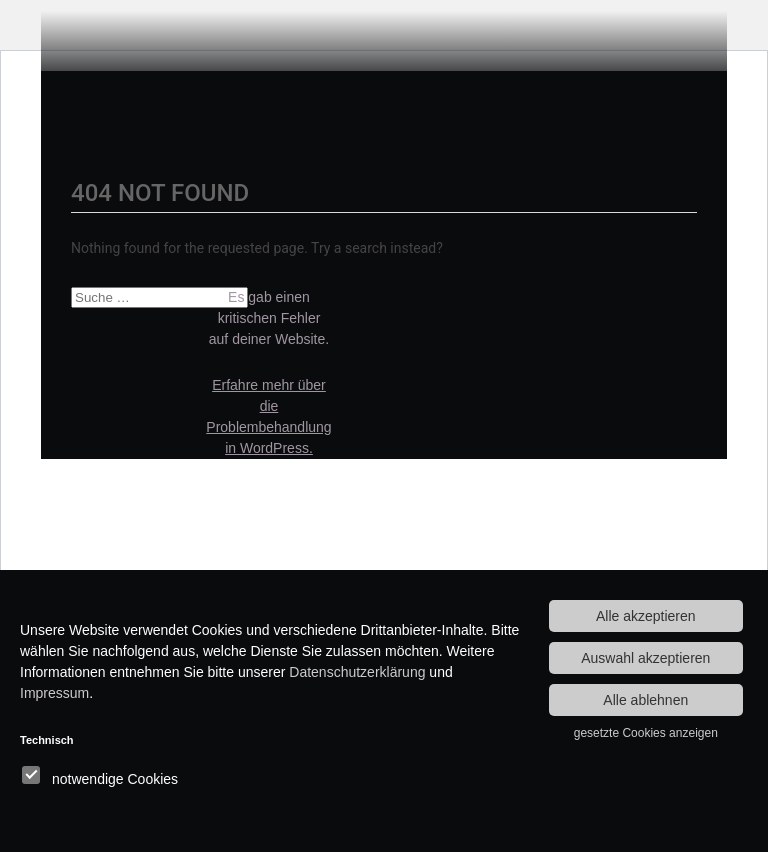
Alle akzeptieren (646, 616)
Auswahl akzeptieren (645, 658)
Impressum (54, 693)
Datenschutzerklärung (357, 672)
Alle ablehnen (645, 700)
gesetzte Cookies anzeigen (646, 733)
